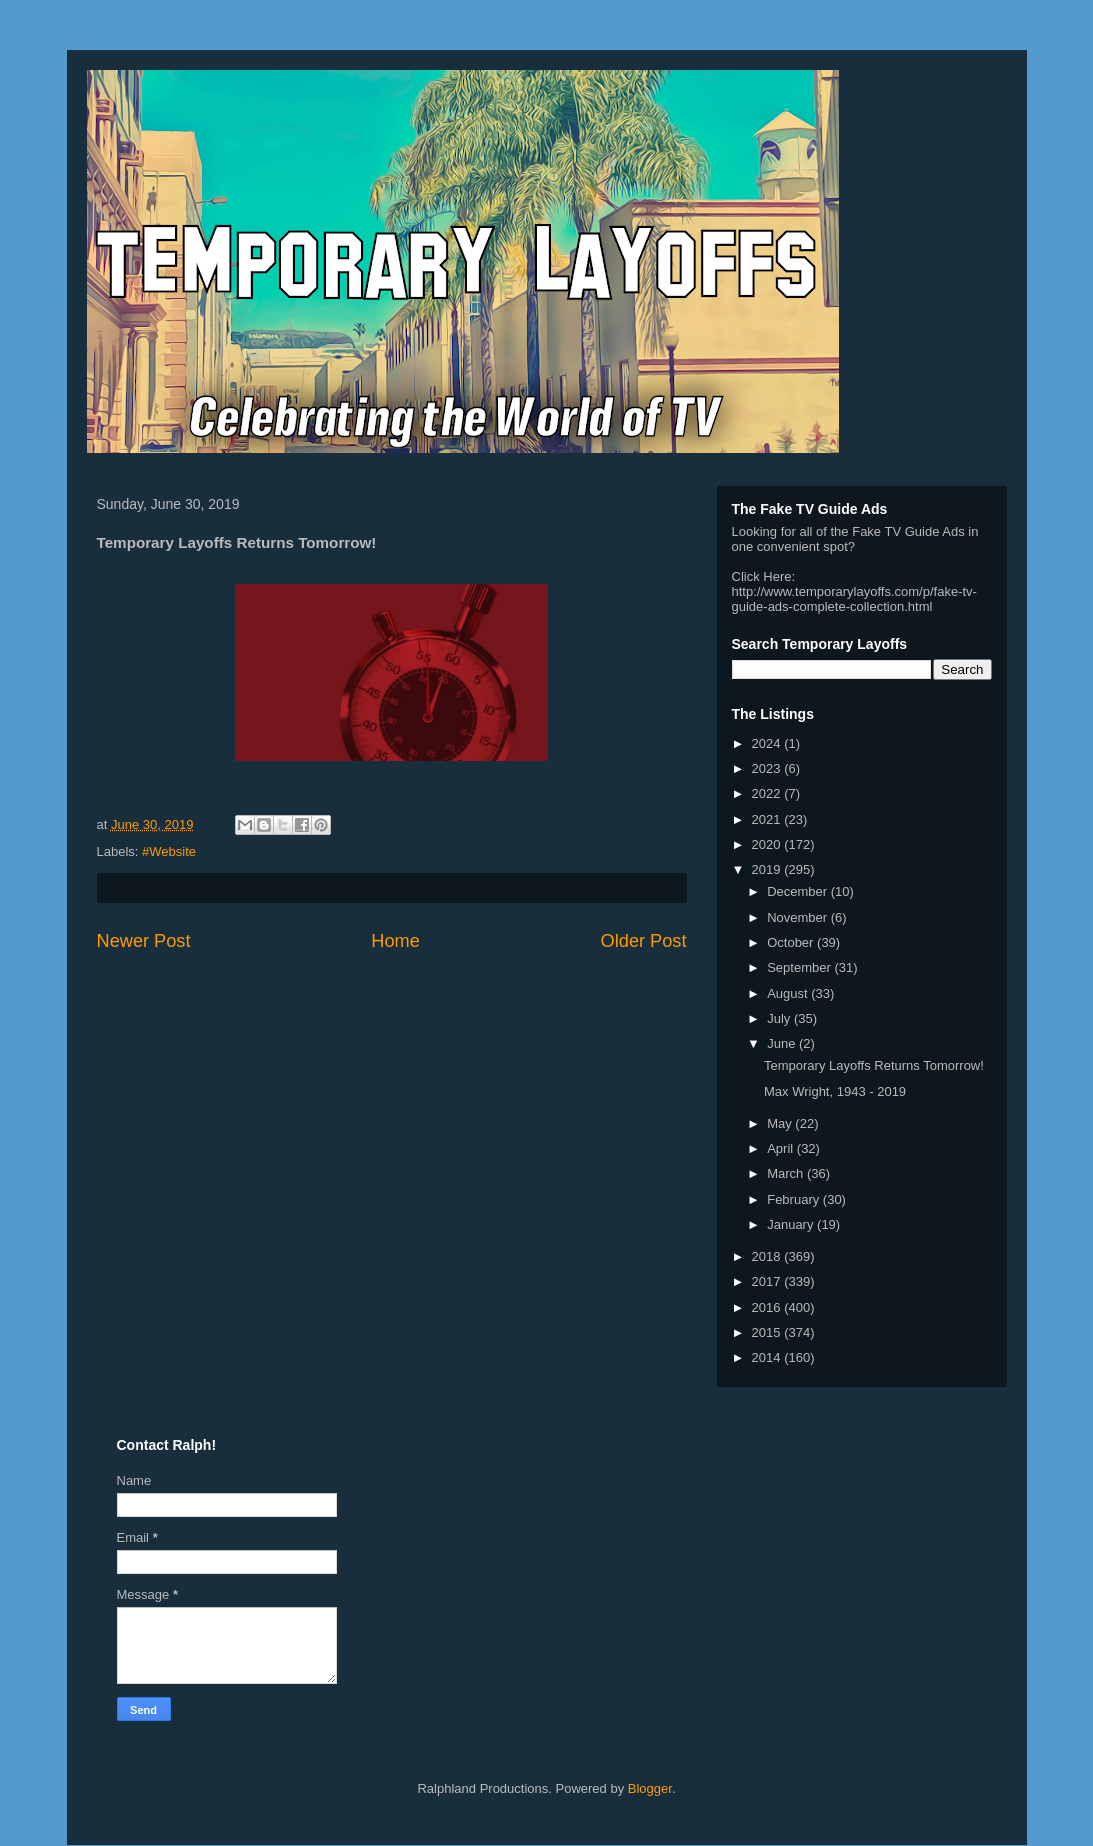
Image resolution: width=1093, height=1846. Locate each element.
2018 (768, 1256)
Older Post (644, 941)
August (789, 993)
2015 (768, 1332)
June (783, 1043)
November (799, 917)
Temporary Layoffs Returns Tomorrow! (874, 1065)
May (781, 1123)
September (800, 967)
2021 (768, 819)
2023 (768, 768)
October (792, 942)
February (795, 1199)
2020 (768, 844)
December (799, 891)
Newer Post (144, 941)
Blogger (650, 1788)
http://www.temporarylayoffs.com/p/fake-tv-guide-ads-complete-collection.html (854, 599)
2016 (768, 1307)
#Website (169, 851)
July (780, 1018)
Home (395, 941)
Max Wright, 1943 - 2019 (835, 1091)
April (782, 1148)
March (787, 1173)
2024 (768, 743)
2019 (768, 869)
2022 (768, 793)
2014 (768, 1357)
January (792, 1224)
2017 (768, 1281)
